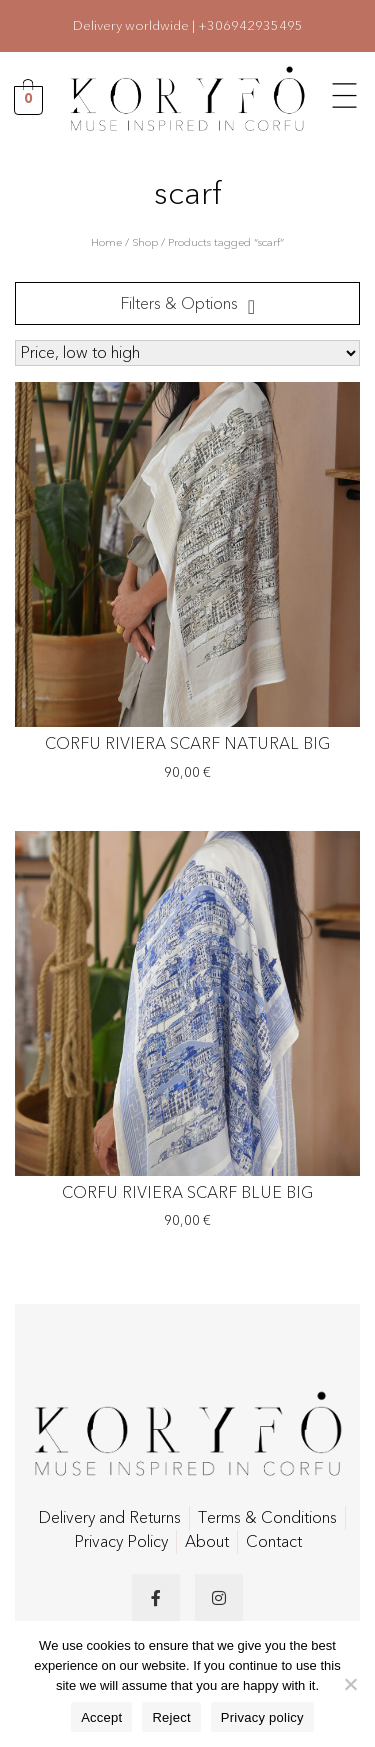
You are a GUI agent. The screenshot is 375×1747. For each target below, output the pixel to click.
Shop (145, 242)
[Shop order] (187, 353)
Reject (171, 1717)
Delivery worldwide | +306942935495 (188, 26)
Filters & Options (179, 304)
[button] (345, 93)
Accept (101, 1717)
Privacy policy (262, 1717)
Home (106, 242)
